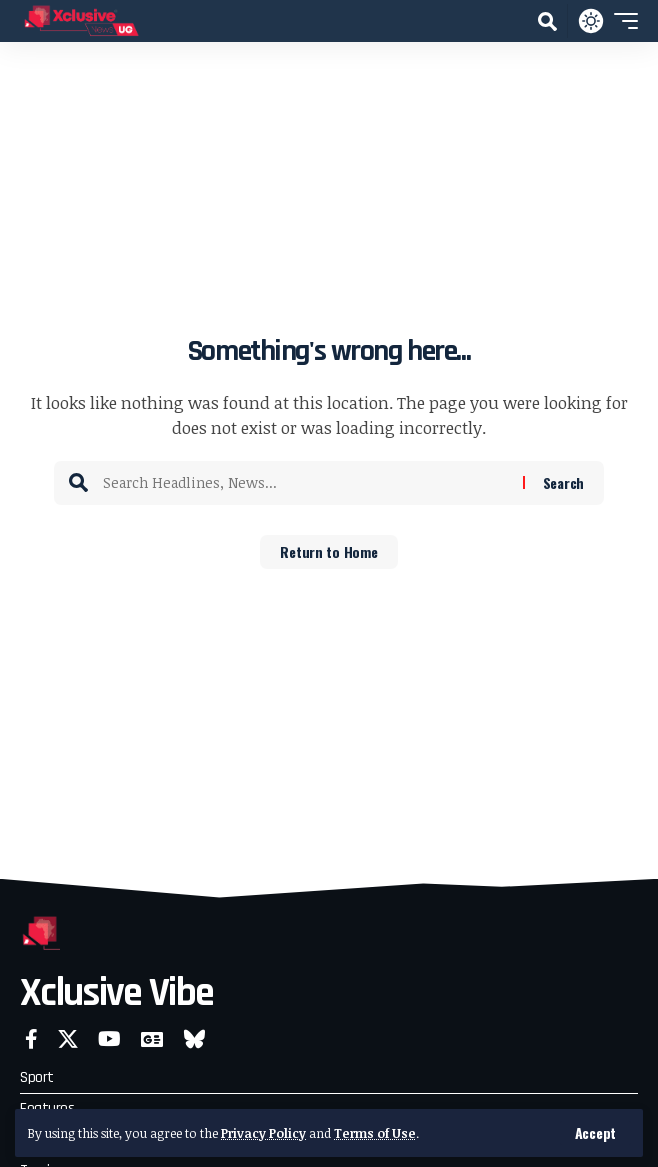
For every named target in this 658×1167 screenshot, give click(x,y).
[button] (595, 1133)
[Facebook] (31, 1039)
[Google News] (152, 1039)
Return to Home (328, 551)
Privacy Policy (263, 1133)
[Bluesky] (194, 1039)
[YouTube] (109, 1039)
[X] (68, 1039)
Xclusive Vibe (116, 993)
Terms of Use (375, 1133)
